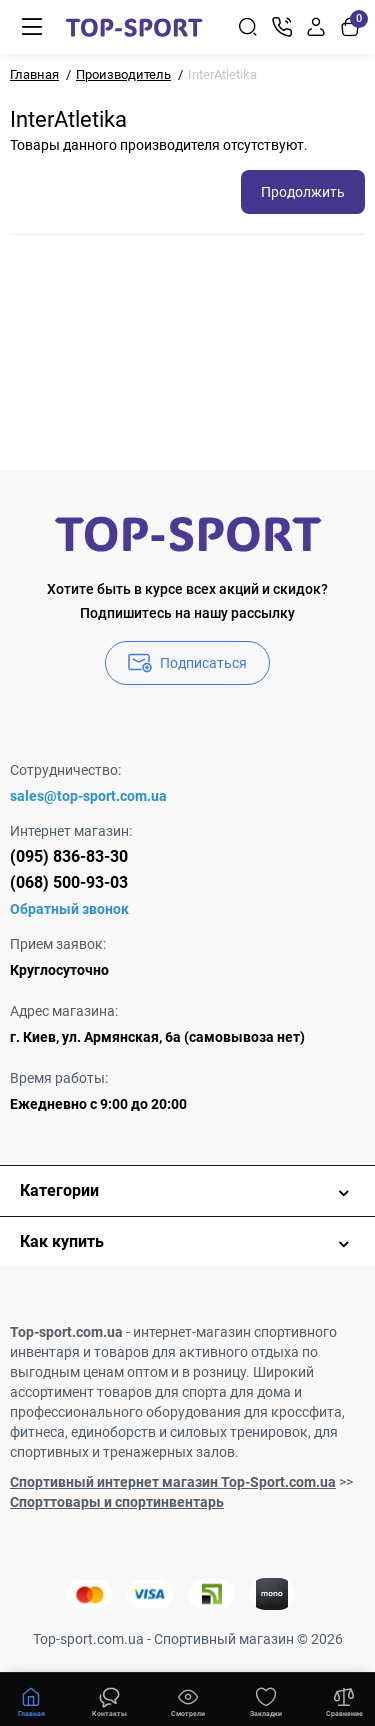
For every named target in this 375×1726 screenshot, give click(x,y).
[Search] (248, 27)
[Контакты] (282, 27)
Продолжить (303, 192)
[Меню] (32, 27)
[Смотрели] (109, 1700)
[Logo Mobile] (134, 27)
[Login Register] (316, 27)
